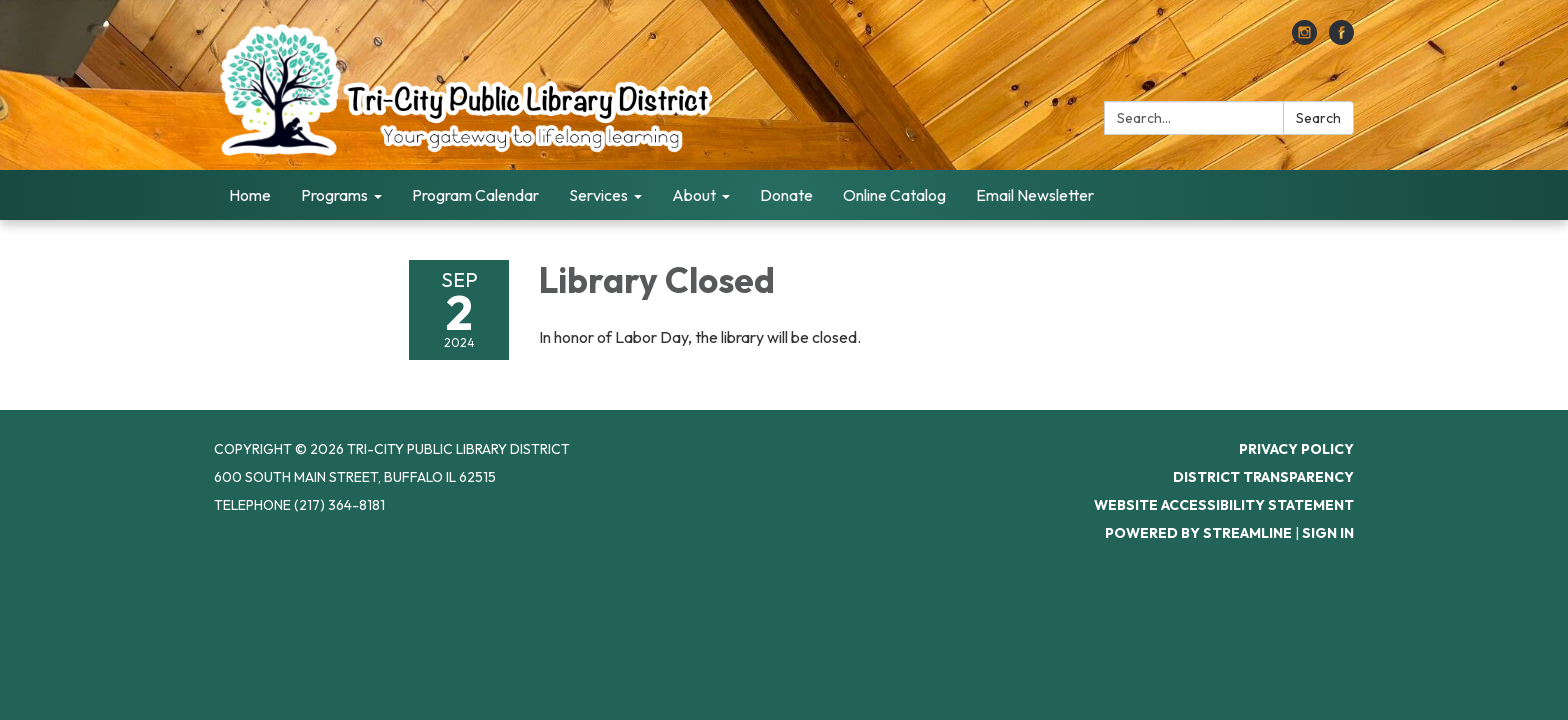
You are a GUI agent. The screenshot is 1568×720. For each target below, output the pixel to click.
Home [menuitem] (250, 195)
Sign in (1328, 533)
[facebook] (1341, 39)
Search (1318, 118)
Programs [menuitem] (334, 195)
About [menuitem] (694, 195)
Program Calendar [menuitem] (475, 195)
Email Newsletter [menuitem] (1035, 195)
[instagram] (1304, 39)
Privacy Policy (1296, 449)
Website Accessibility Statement (1224, 505)
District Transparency (1263, 477)
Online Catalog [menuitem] (894, 195)
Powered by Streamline (1198, 533)
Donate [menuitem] (786, 195)
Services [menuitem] (598, 195)
